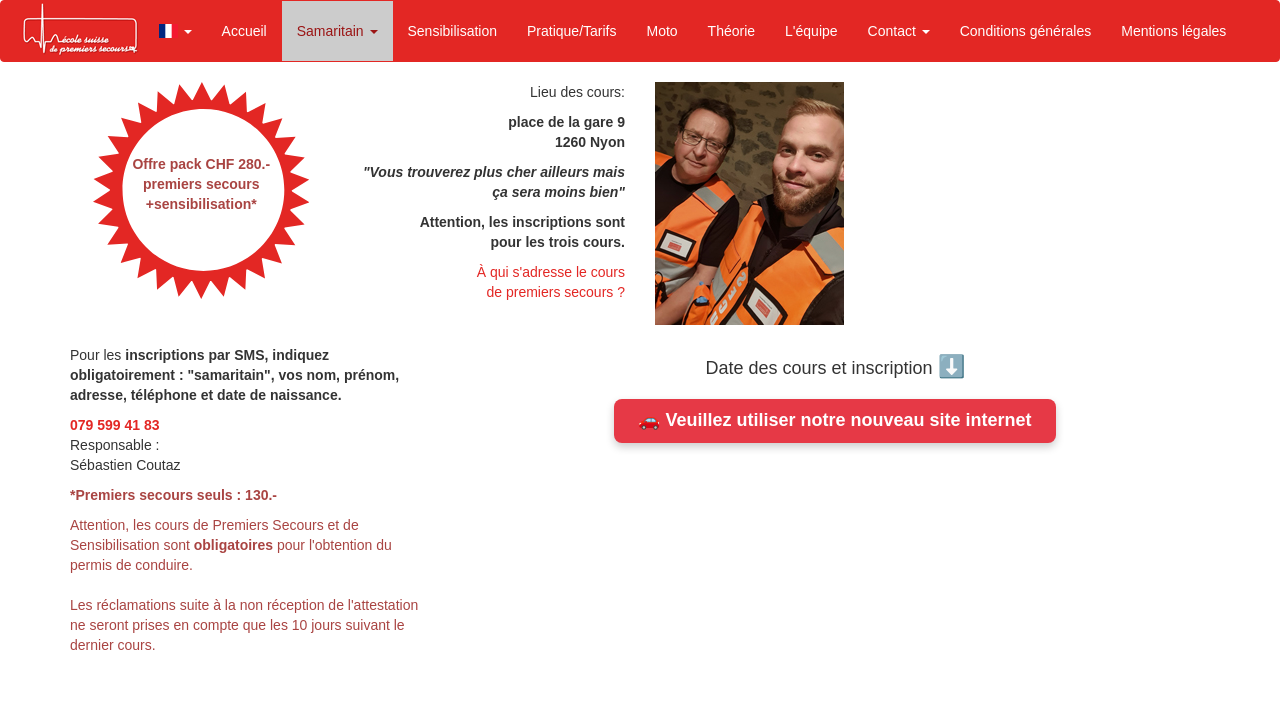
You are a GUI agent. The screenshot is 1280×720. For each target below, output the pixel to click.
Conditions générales (1026, 31)
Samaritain (337, 31)
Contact (899, 31)
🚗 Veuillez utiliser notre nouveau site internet (834, 420)
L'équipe (811, 31)
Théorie (731, 31)
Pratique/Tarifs (571, 31)
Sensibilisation (453, 31)
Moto (661, 31)
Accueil (244, 31)
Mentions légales (1173, 31)
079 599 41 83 (115, 425)
